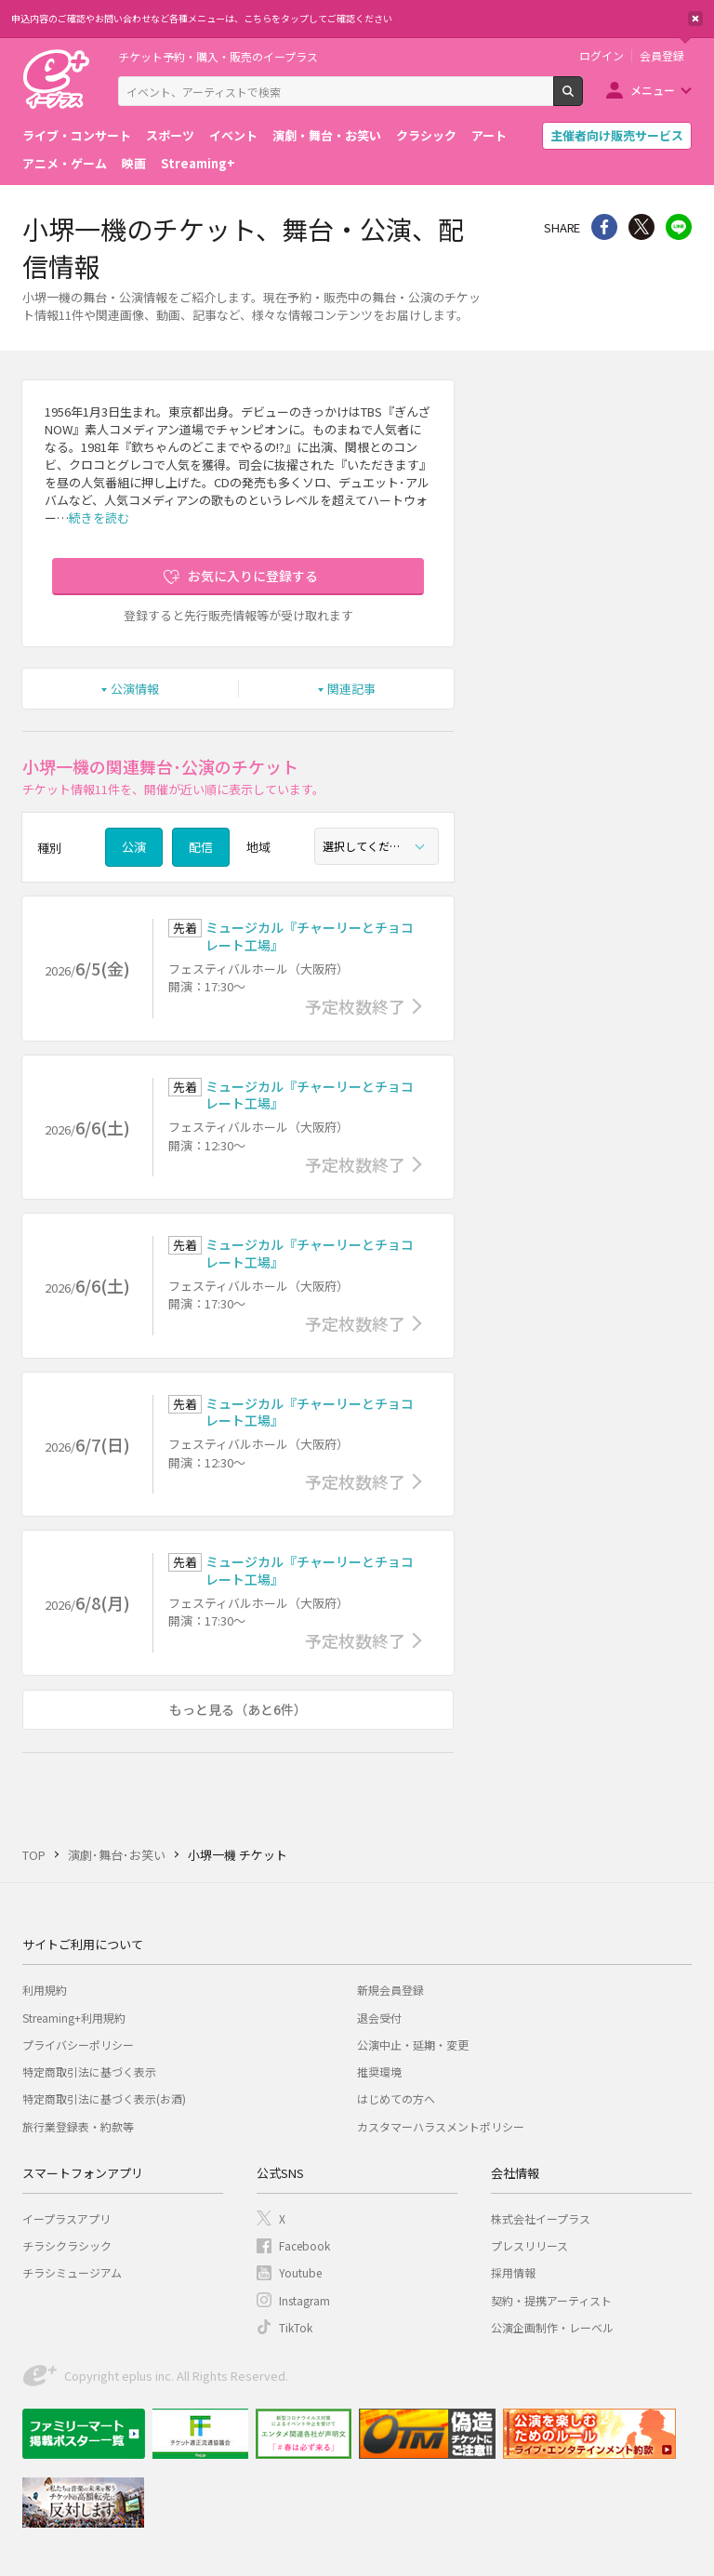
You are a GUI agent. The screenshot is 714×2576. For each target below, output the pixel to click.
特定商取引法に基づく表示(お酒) (104, 2098)
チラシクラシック (67, 2245)
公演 (134, 847)
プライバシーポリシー (78, 2044)
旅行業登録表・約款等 (78, 2126)
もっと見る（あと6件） (238, 1709)
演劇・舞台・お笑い (326, 135)
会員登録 (662, 55)
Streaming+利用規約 (74, 2017)
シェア (604, 227)
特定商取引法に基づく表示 (89, 2071)
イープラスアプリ (66, 2218)
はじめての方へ (396, 2098)
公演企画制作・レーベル (552, 2327)
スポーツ (170, 135)
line (679, 227)
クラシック (426, 135)
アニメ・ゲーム (64, 163)
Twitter (641, 227)
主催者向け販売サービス (616, 135)
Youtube (300, 2272)
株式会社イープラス (540, 2218)
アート (489, 135)
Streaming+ (198, 163)
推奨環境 (379, 2071)
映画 (134, 163)
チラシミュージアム (72, 2272)
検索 (582, 98)
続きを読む (99, 517)
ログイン (601, 55)
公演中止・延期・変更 (413, 2044)
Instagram (304, 2300)
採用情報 (513, 2272)
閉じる (695, 18)
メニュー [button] (652, 90)
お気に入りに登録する (253, 575)
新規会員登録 (390, 1990)
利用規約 (44, 1990)
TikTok (295, 2327)
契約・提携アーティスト (551, 2300)
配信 (201, 847)
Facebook (304, 2245)
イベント (233, 135)
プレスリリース (529, 2245)
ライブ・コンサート (76, 135)
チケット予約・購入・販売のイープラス (218, 56)
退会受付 (379, 2017)
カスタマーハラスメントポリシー (440, 2126)
